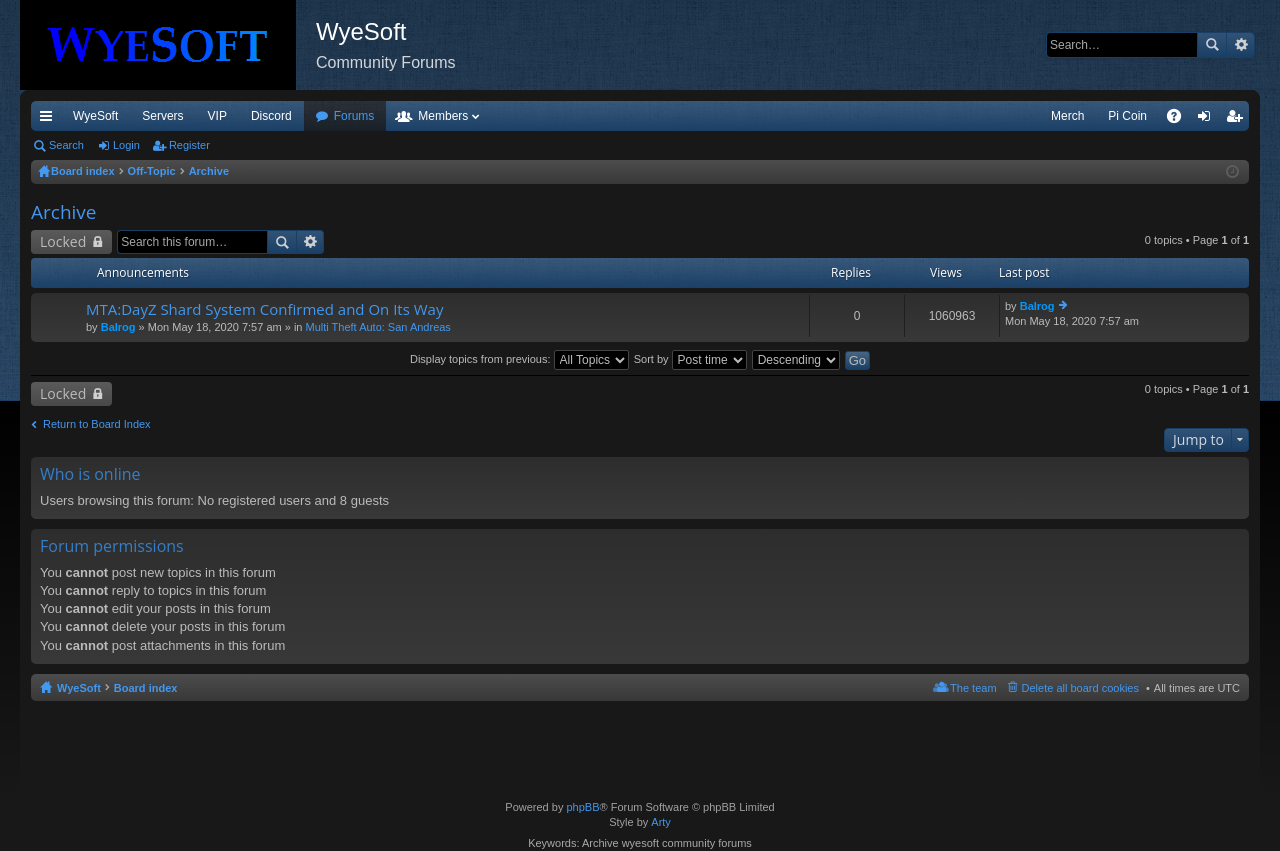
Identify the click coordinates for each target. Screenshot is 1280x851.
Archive (64, 212)
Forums (354, 116)
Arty (661, 822)
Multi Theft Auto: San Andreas (378, 327)
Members (443, 116)
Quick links (50, 120)
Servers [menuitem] (162, 116)
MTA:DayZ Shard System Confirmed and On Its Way (264, 309)
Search (1212, 45)
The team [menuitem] (973, 688)
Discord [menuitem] (271, 116)
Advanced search (1240, 45)
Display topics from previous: (519, 359)
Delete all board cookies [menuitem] (1080, 688)
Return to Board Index (97, 424)
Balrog (118, 327)
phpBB (582, 807)
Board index (146, 688)
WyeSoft (95, 116)
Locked (63, 241)
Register (189, 145)
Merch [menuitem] (1067, 116)
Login (126, 145)
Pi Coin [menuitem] (1127, 116)
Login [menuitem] (1208, 120)
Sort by (690, 359)
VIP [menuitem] (217, 116)
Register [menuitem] (1238, 120)
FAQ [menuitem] (1180, 120)
